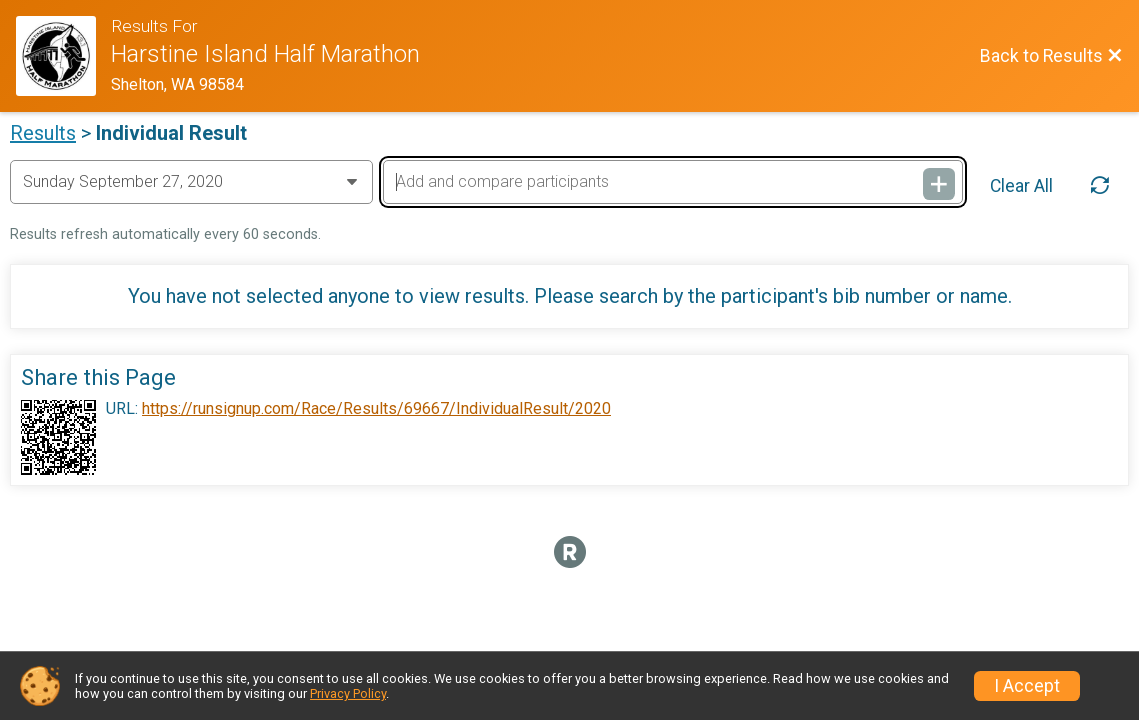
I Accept (1027, 686)
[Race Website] (63, 56)
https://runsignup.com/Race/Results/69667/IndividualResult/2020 (376, 409)
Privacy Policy (348, 693)
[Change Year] (191, 182)
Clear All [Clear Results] (1021, 186)
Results (43, 133)
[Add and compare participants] (673, 182)
